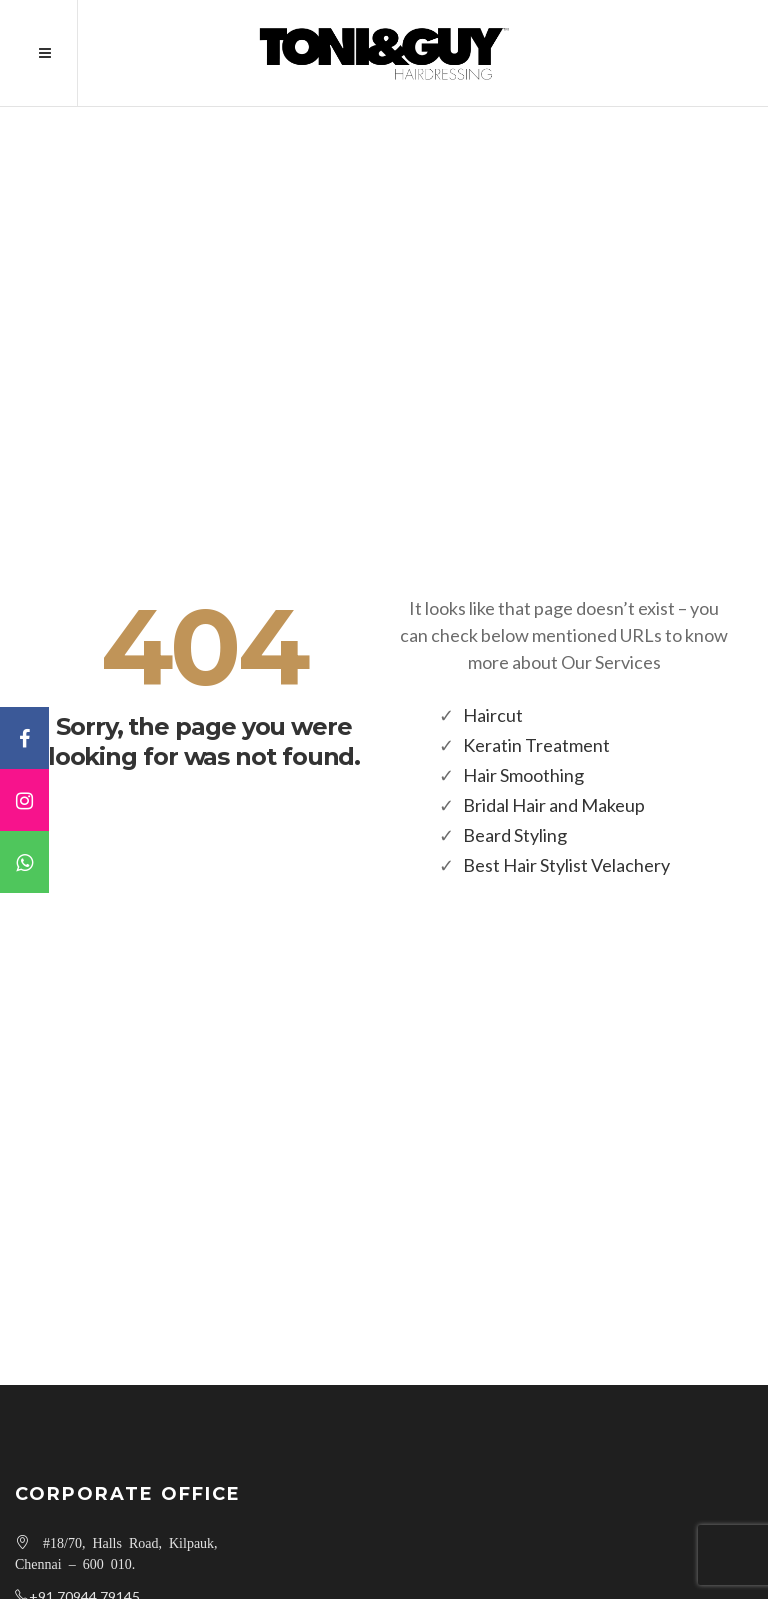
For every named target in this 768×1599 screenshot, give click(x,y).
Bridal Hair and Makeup (554, 805)
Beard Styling (515, 835)
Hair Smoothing (523, 775)
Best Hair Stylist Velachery (566, 865)
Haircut (493, 715)
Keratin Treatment (536, 745)
